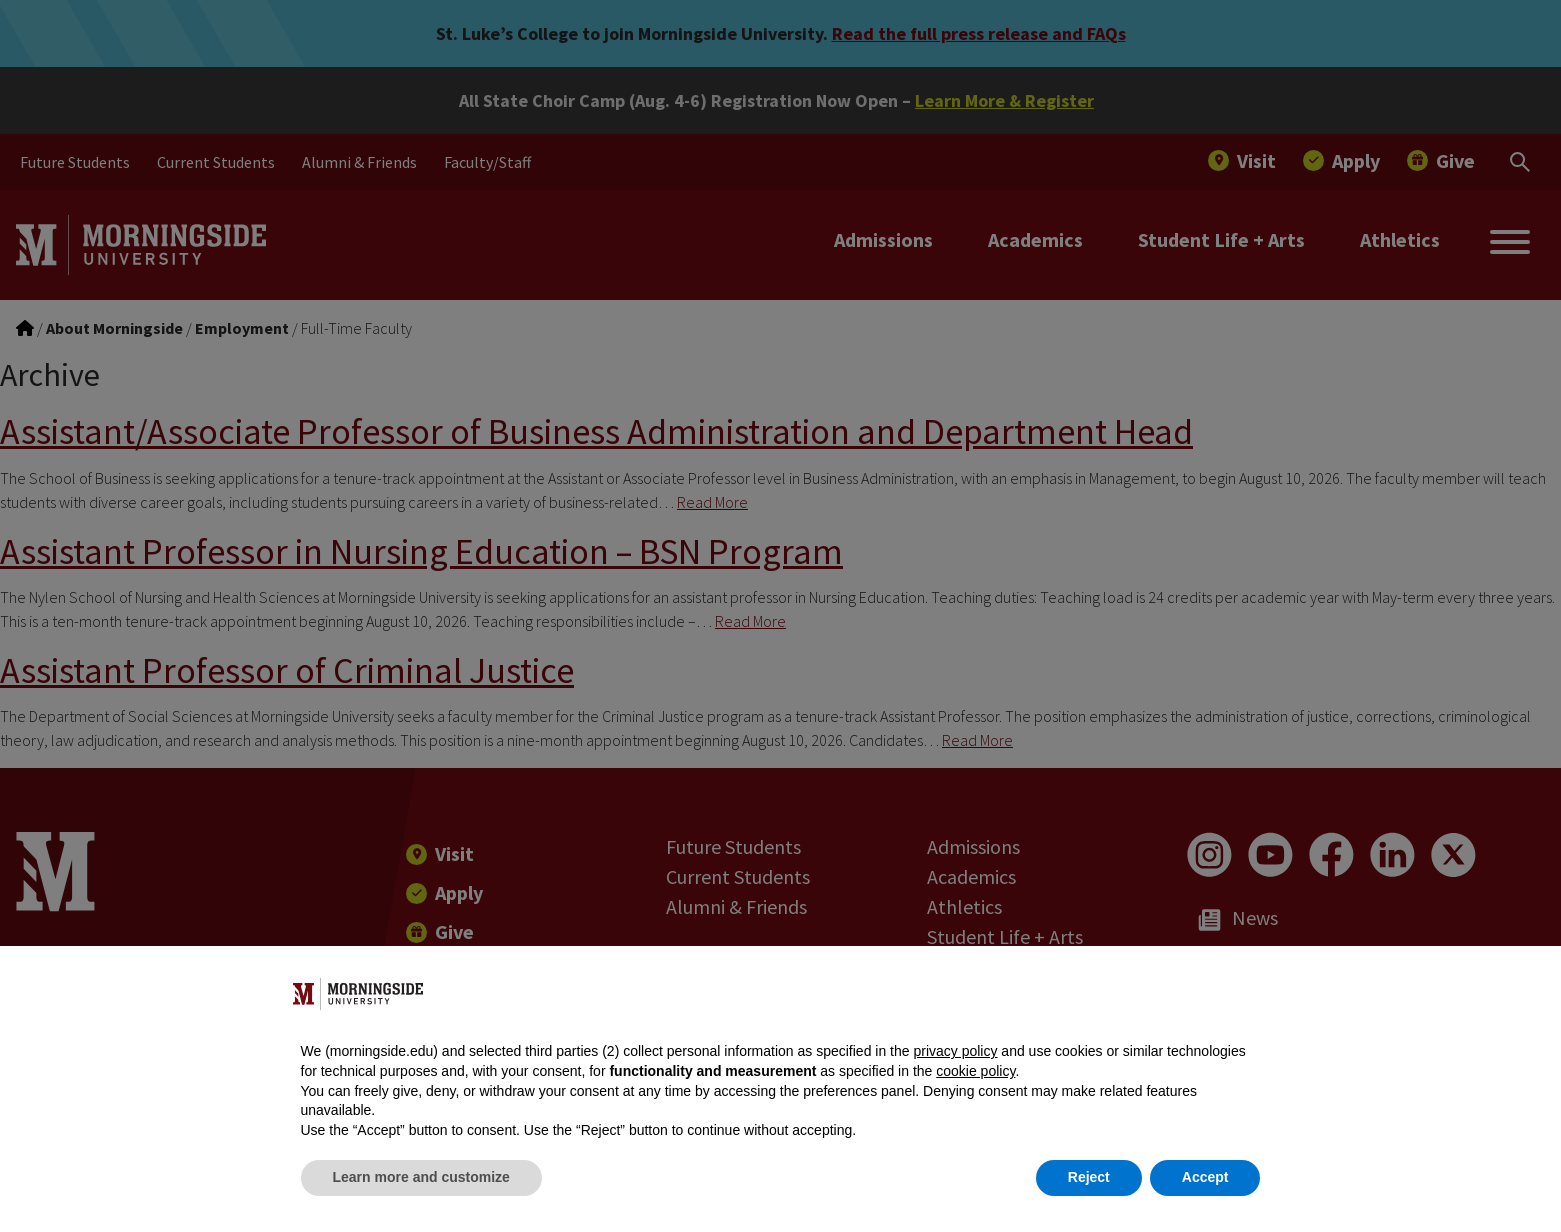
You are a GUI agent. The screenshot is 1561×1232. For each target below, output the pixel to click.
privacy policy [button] (955, 1051)
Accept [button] (1205, 1177)
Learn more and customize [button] (421, 1177)
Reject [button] (1089, 1177)
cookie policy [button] (975, 1071)
